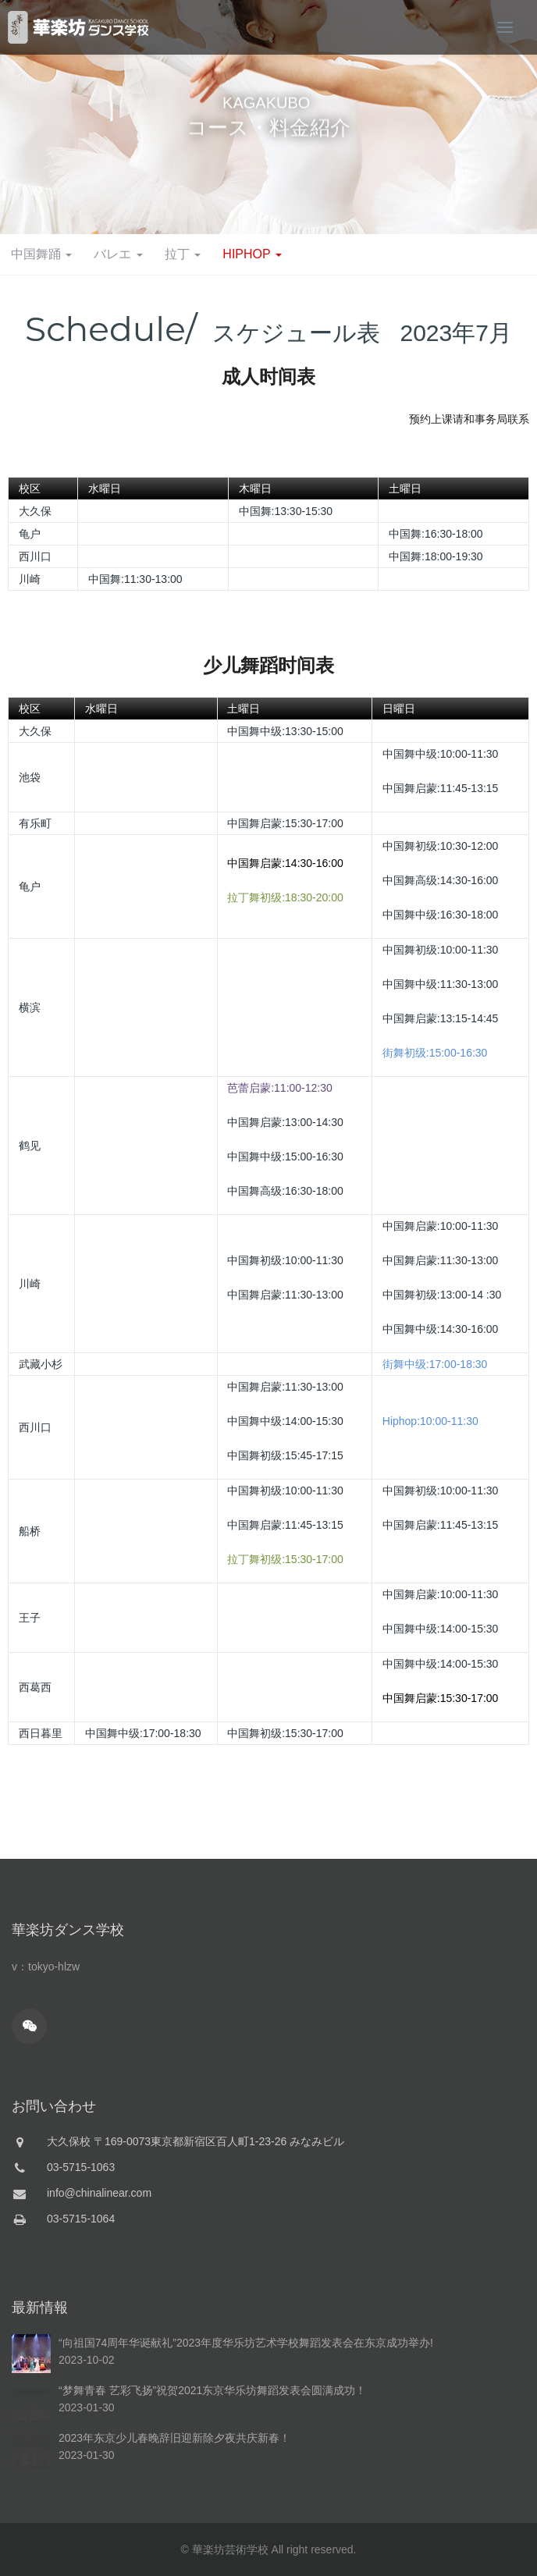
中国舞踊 (41, 254)
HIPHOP (252, 254)
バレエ (118, 254)
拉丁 (183, 254)
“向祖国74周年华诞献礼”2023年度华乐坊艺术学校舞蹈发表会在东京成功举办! (246, 2491)
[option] (268, 117)
